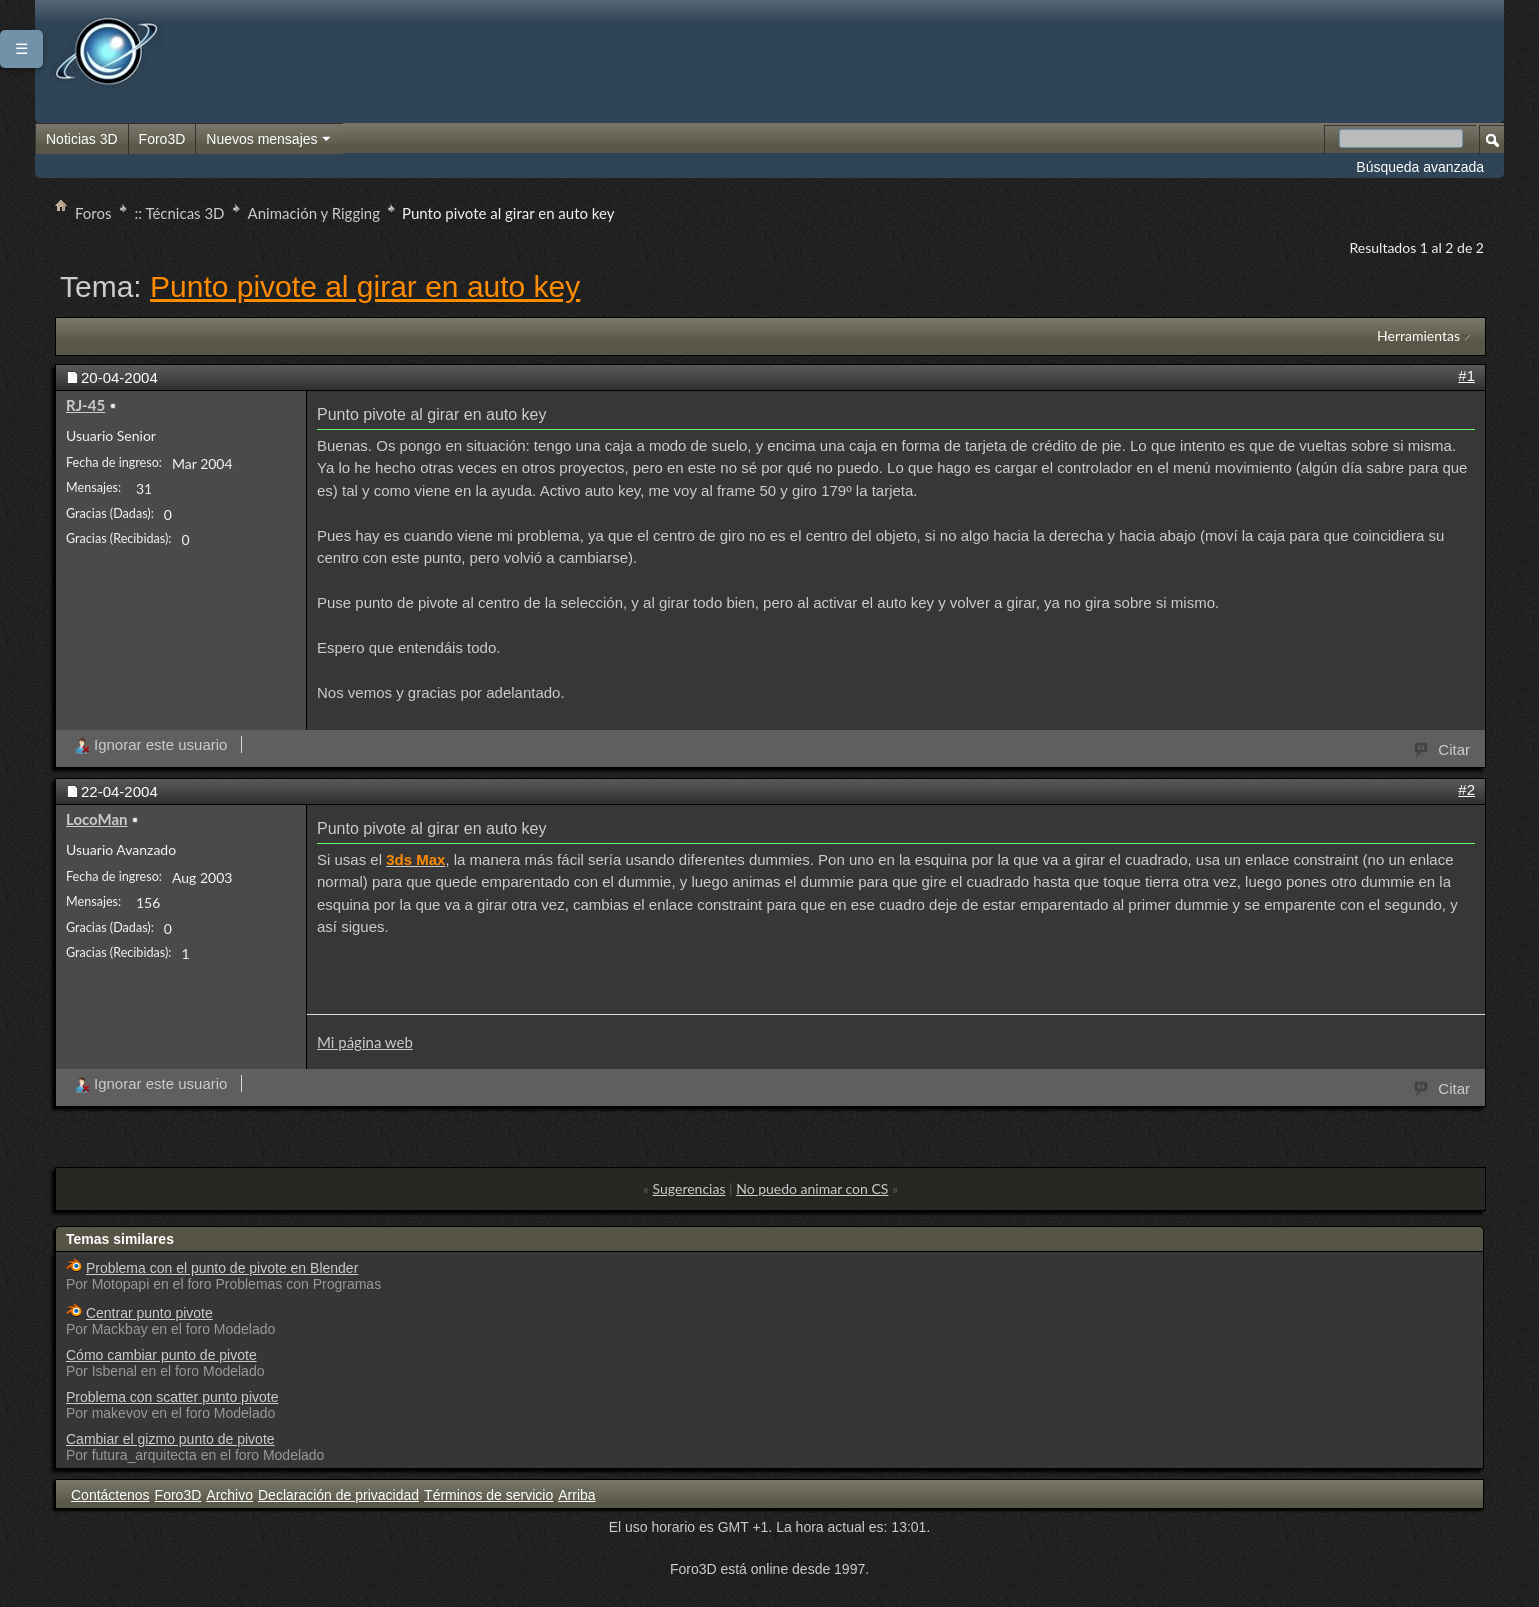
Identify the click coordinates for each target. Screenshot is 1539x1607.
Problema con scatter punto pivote (172, 1397)
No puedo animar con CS (812, 1188)
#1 (1466, 375)
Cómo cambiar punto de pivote (161, 1355)
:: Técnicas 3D (180, 213)
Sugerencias (689, 1188)
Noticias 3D (82, 139)
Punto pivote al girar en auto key (365, 286)
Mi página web (365, 1042)
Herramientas (1418, 335)
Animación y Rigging (314, 213)
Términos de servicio (488, 1495)
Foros (93, 213)
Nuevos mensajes (269, 140)
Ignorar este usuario (150, 744)
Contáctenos (110, 1495)
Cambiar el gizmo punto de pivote (170, 1439)
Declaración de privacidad (338, 1495)
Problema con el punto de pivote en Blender (222, 1268)
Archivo (229, 1495)
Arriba (576, 1495)
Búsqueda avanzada (1420, 167)
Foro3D (162, 139)
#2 (1466, 789)
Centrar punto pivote (149, 1313)
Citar (1443, 748)
